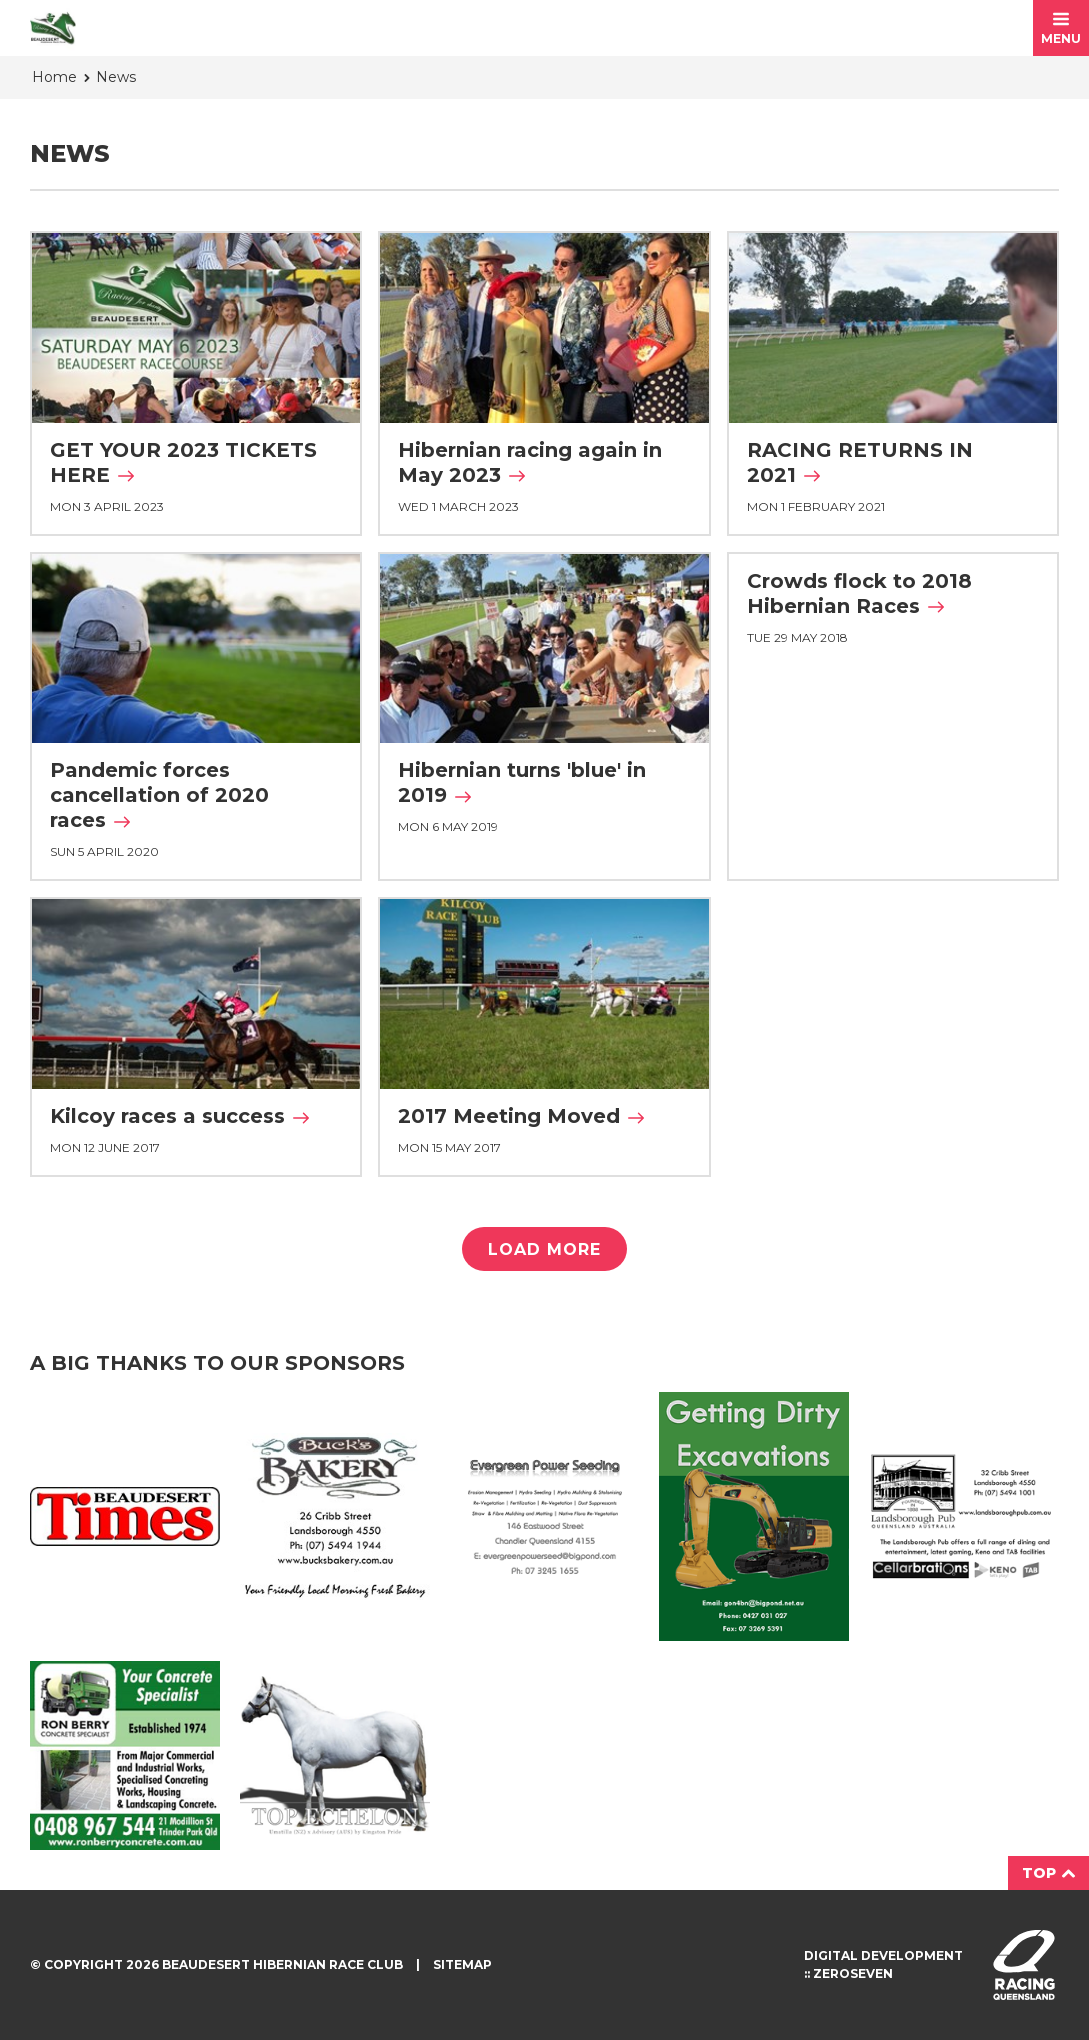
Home (54, 77)
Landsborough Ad (964, 1517)
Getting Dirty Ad (754, 1516)
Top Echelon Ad (335, 1755)
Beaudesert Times (125, 1516)
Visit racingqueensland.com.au (1024, 1965)
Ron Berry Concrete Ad (125, 1756)
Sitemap (462, 1964)
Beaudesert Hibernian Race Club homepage (53, 28)
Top (1048, 1873)
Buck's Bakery (335, 1517)
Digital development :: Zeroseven (883, 1964)
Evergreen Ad (545, 1517)
